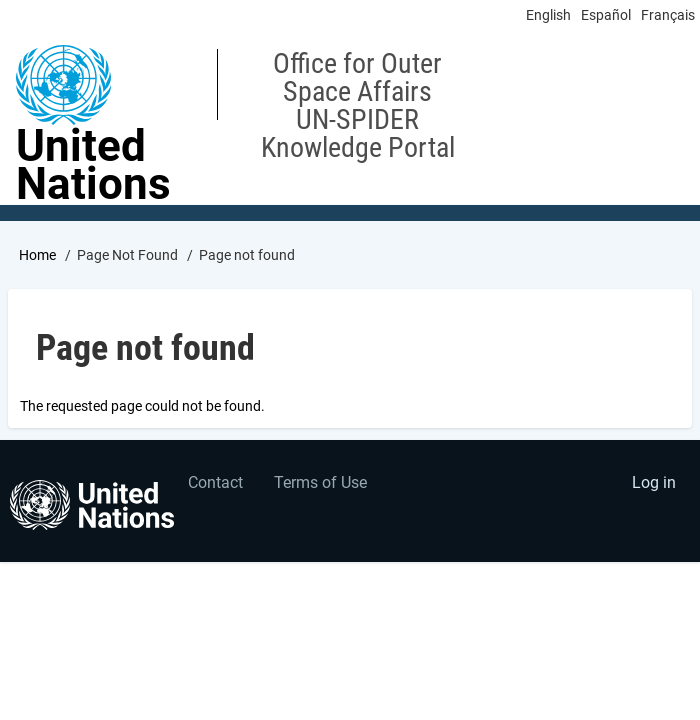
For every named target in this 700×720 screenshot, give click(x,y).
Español (606, 15)
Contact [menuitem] (215, 482)
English (548, 15)
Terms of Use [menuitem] (320, 482)
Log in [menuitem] (654, 482)
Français (668, 15)
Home (37, 255)
